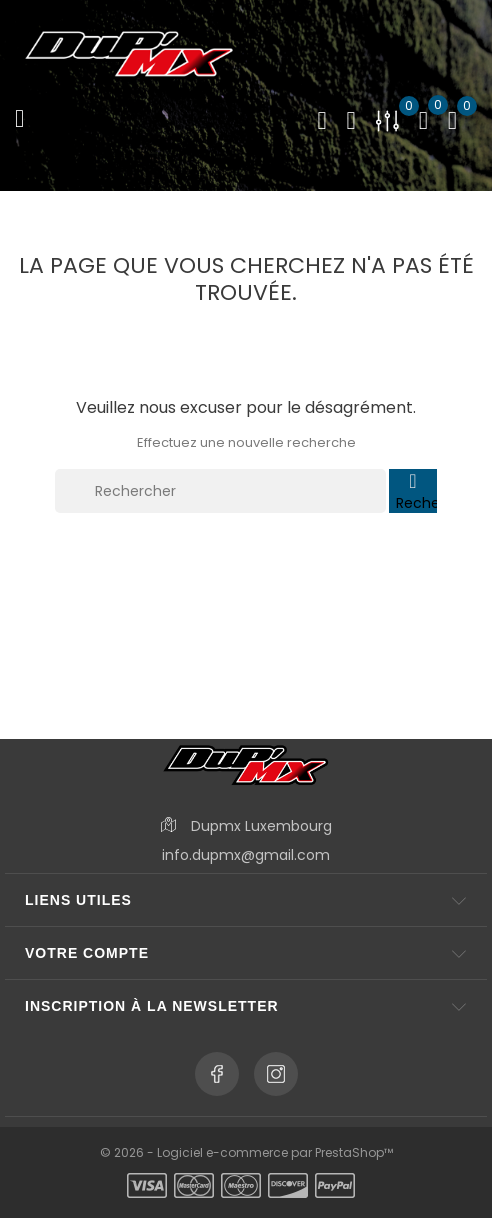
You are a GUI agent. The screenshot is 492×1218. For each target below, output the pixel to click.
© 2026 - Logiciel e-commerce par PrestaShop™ (246, 1152)
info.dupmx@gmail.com (246, 855)
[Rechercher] (220, 491)
